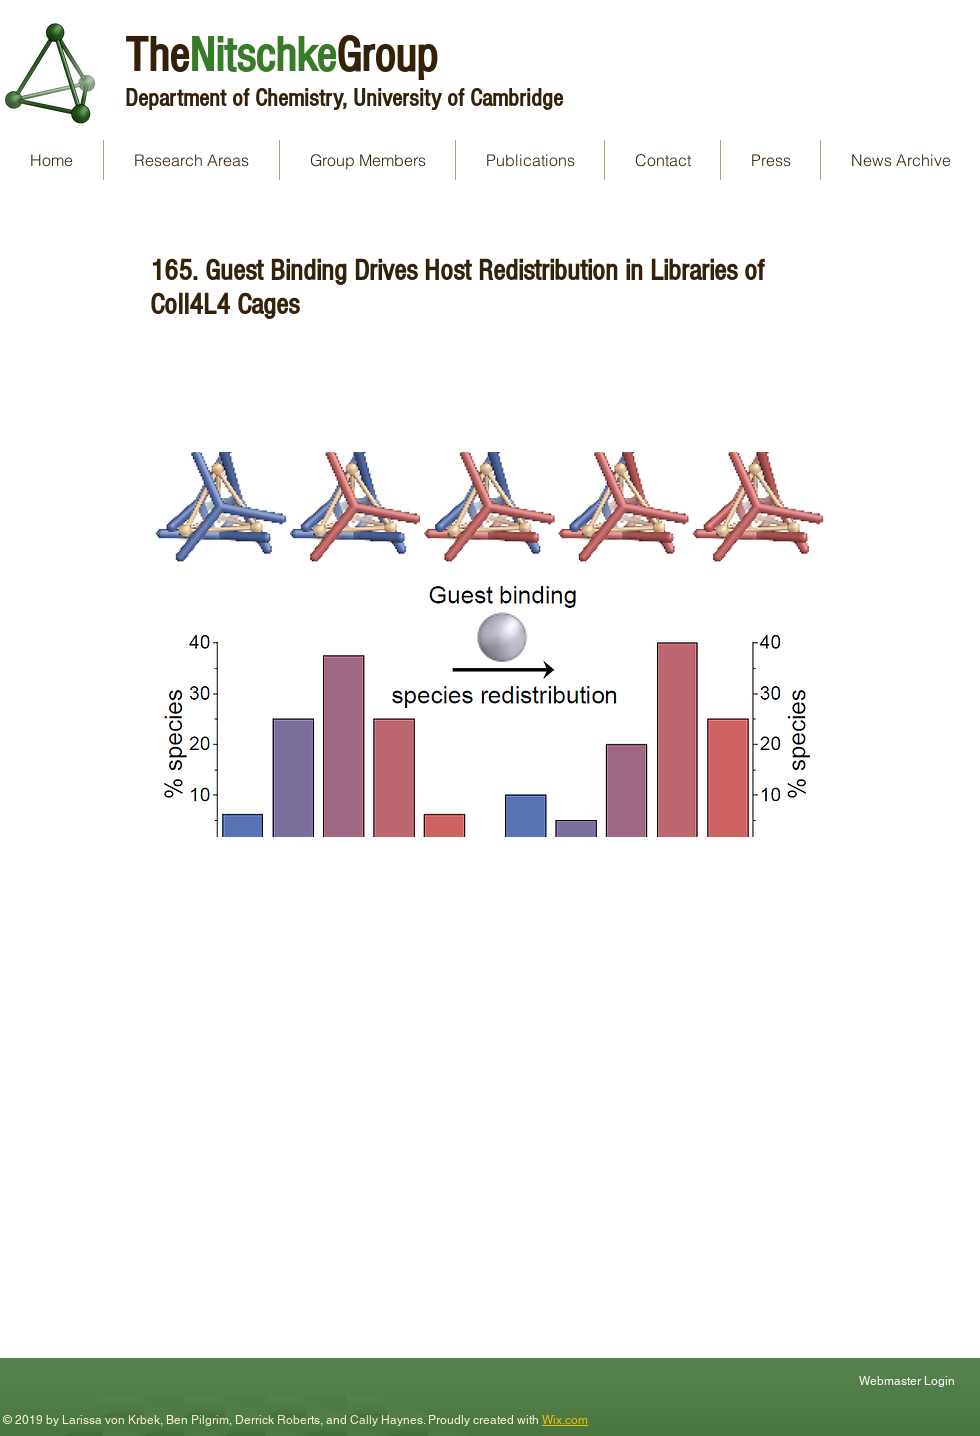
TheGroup (281, 56)
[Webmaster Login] (909, 1380)
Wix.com (565, 1420)
